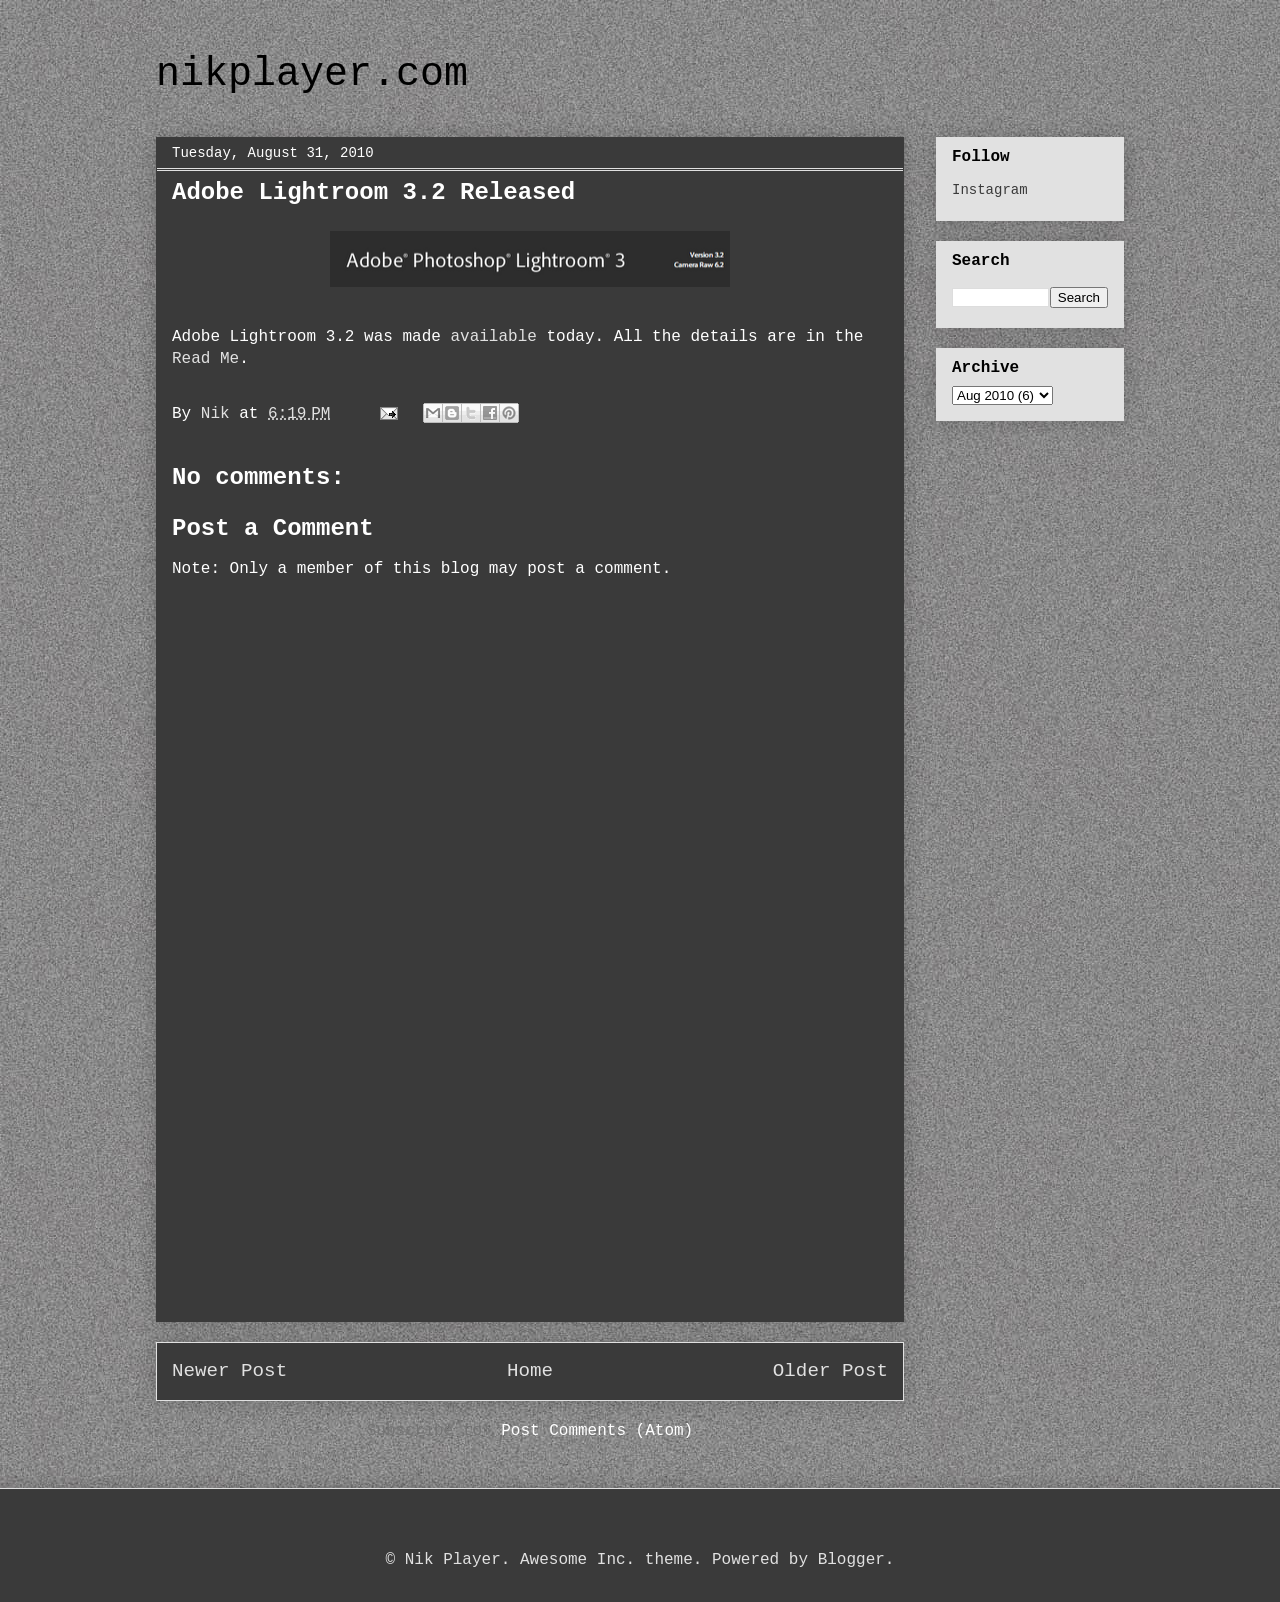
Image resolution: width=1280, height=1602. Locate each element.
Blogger (851, 1560)
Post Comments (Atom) (597, 1431)
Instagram (990, 190)
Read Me (205, 359)
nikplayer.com (312, 74)
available (493, 337)
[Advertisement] (530, 1181)
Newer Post (229, 1371)
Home (530, 1371)
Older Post (830, 1371)
